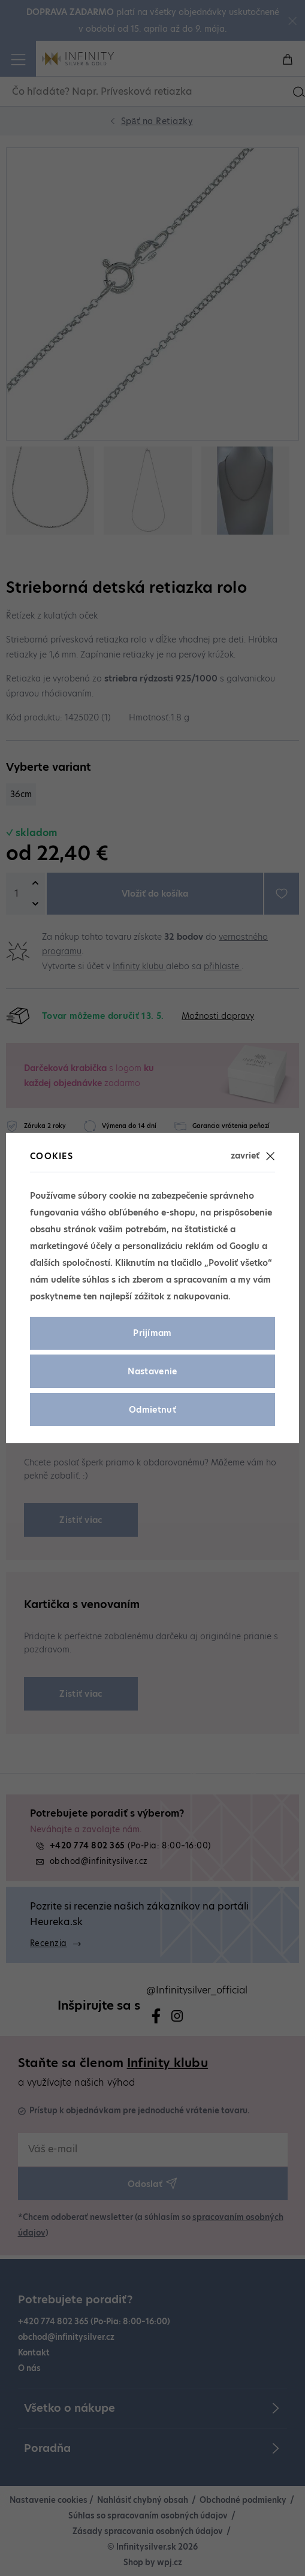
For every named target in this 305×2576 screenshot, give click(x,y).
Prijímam (152, 1333)
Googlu (244, 1246)
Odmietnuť (152, 1410)
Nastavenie (152, 1371)
